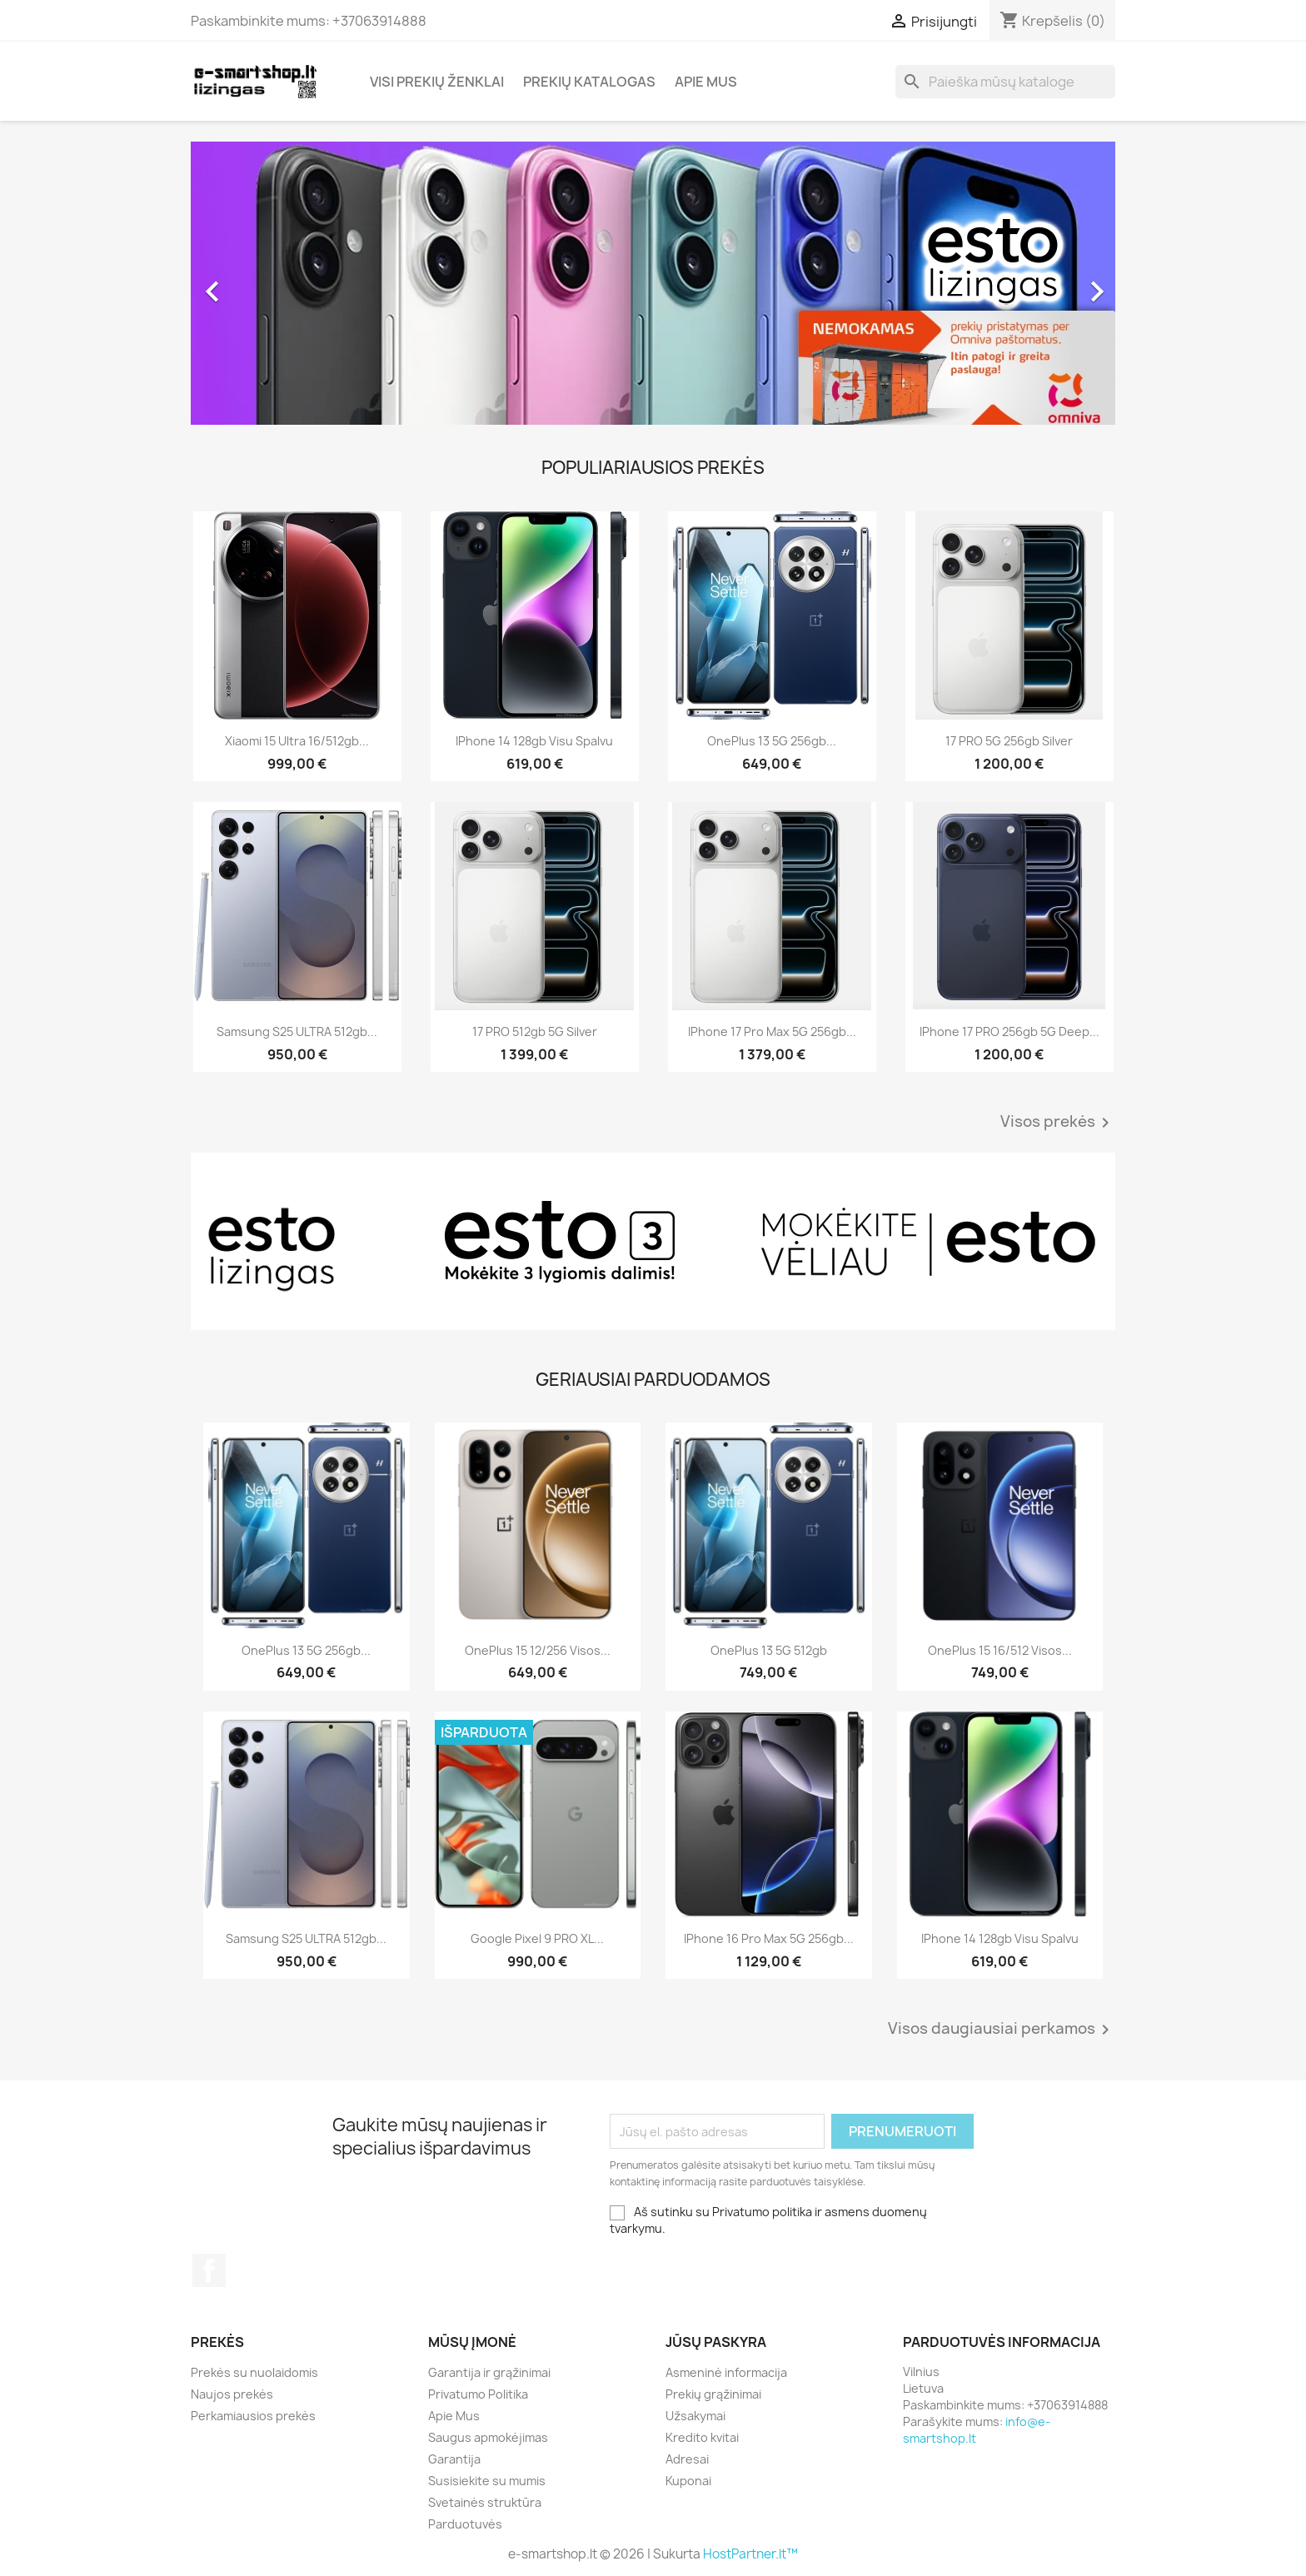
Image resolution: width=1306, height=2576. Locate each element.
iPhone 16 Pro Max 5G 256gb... (769, 1938)
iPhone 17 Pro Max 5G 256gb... (772, 1031)
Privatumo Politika (478, 2394)
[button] (260, 283)
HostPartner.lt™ (750, 2554)
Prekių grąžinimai (713, 2394)
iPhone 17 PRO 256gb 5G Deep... (1009, 1031)
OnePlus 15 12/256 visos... (538, 1650)
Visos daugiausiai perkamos (1001, 2030)
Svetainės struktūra (484, 2502)
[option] (653, 283)
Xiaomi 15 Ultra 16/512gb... (297, 741)
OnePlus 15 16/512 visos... (1000, 1650)
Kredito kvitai (702, 2437)
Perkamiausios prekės (253, 2416)
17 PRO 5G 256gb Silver (1009, 741)
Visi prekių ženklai (437, 81)
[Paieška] (1005, 81)
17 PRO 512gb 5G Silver (534, 1031)
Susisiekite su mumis (487, 2481)
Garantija (454, 2459)
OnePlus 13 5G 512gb (768, 1650)
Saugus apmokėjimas (488, 2437)
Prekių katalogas (589, 81)
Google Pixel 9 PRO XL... (537, 1938)
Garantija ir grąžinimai (489, 2372)
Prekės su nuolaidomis (254, 2372)
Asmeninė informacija (726, 2372)
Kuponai (688, 2481)
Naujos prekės (232, 2394)
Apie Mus (706, 81)
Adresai (687, 2459)
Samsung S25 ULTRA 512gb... (297, 1031)
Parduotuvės (465, 2524)
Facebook (209, 2270)
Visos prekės (1057, 1123)
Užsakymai (695, 2416)
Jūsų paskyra (715, 2342)
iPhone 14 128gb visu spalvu (534, 741)
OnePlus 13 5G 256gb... (771, 741)
